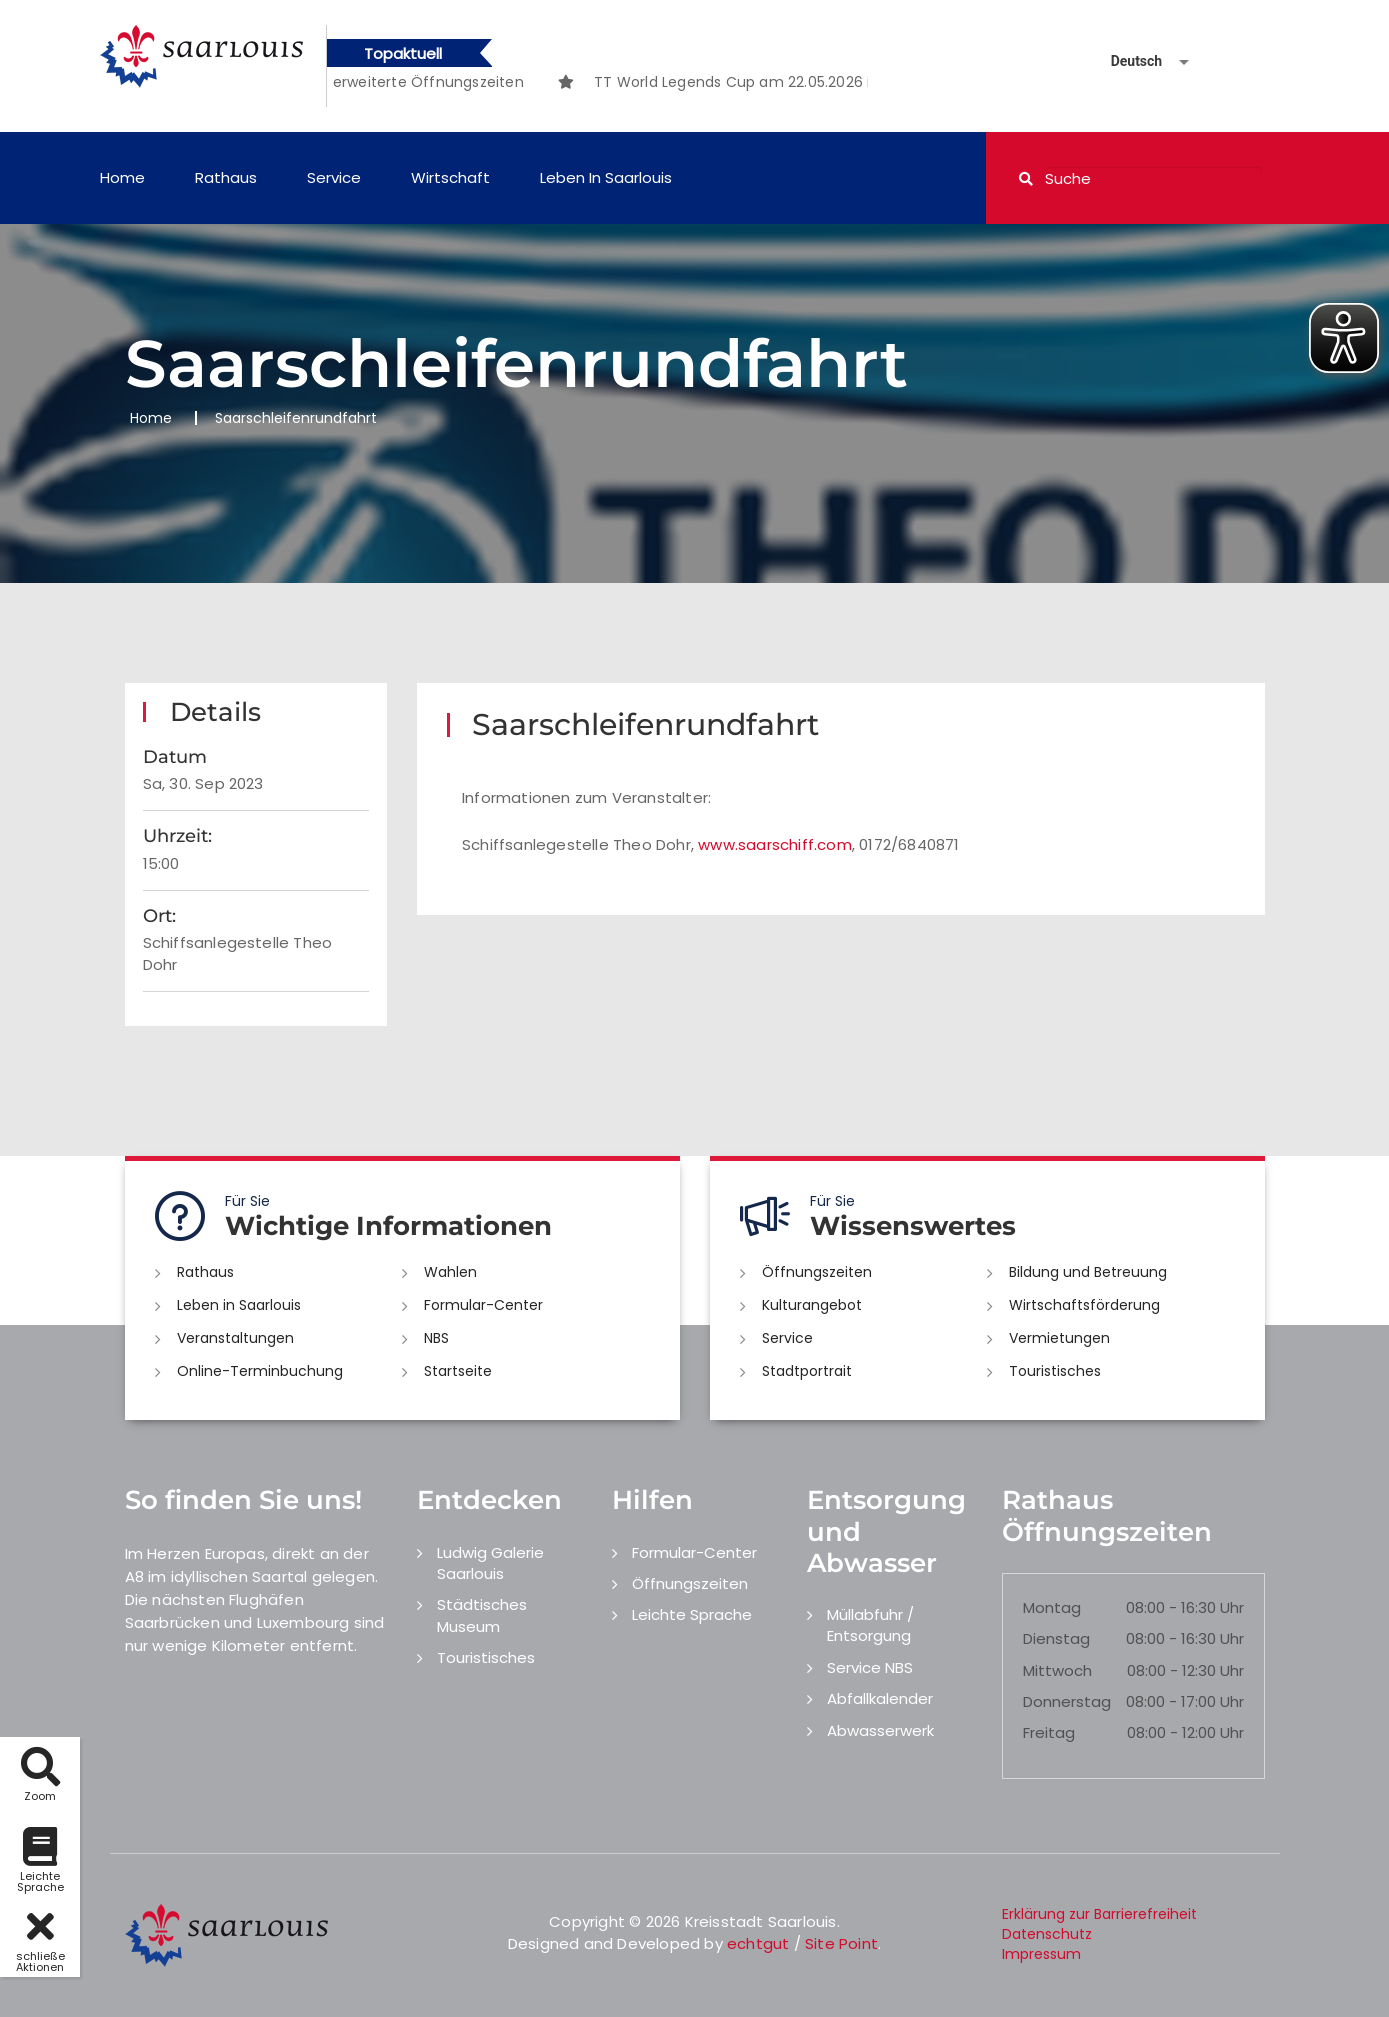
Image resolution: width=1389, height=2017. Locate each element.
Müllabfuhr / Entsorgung (870, 1625)
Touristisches (1055, 1371)
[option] (364, 82)
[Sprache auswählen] (1126, 61)
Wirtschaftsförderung (1084, 1305)
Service (334, 177)
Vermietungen (1059, 1338)
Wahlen (450, 1272)
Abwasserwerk (880, 1730)
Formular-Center (483, 1305)
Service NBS (870, 1667)
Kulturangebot (812, 1305)
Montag (1052, 1607)
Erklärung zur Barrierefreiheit (1099, 1914)
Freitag (1049, 1732)
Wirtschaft (450, 177)
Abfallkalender (880, 1698)
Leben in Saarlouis (606, 177)
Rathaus (226, 177)
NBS (436, 1338)
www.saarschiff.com (775, 844)
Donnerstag (1067, 1701)
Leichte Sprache (692, 1614)
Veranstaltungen (235, 1338)
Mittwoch (1057, 1670)
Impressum (1041, 1954)
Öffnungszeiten (817, 1272)
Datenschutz (1047, 1934)
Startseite (458, 1371)
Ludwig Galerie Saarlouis (490, 1563)
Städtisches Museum (482, 1615)
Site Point (841, 1943)
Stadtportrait (807, 1371)
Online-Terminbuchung (260, 1371)
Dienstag (1056, 1638)
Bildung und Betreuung (1088, 1272)
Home (122, 177)
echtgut (758, 1943)
